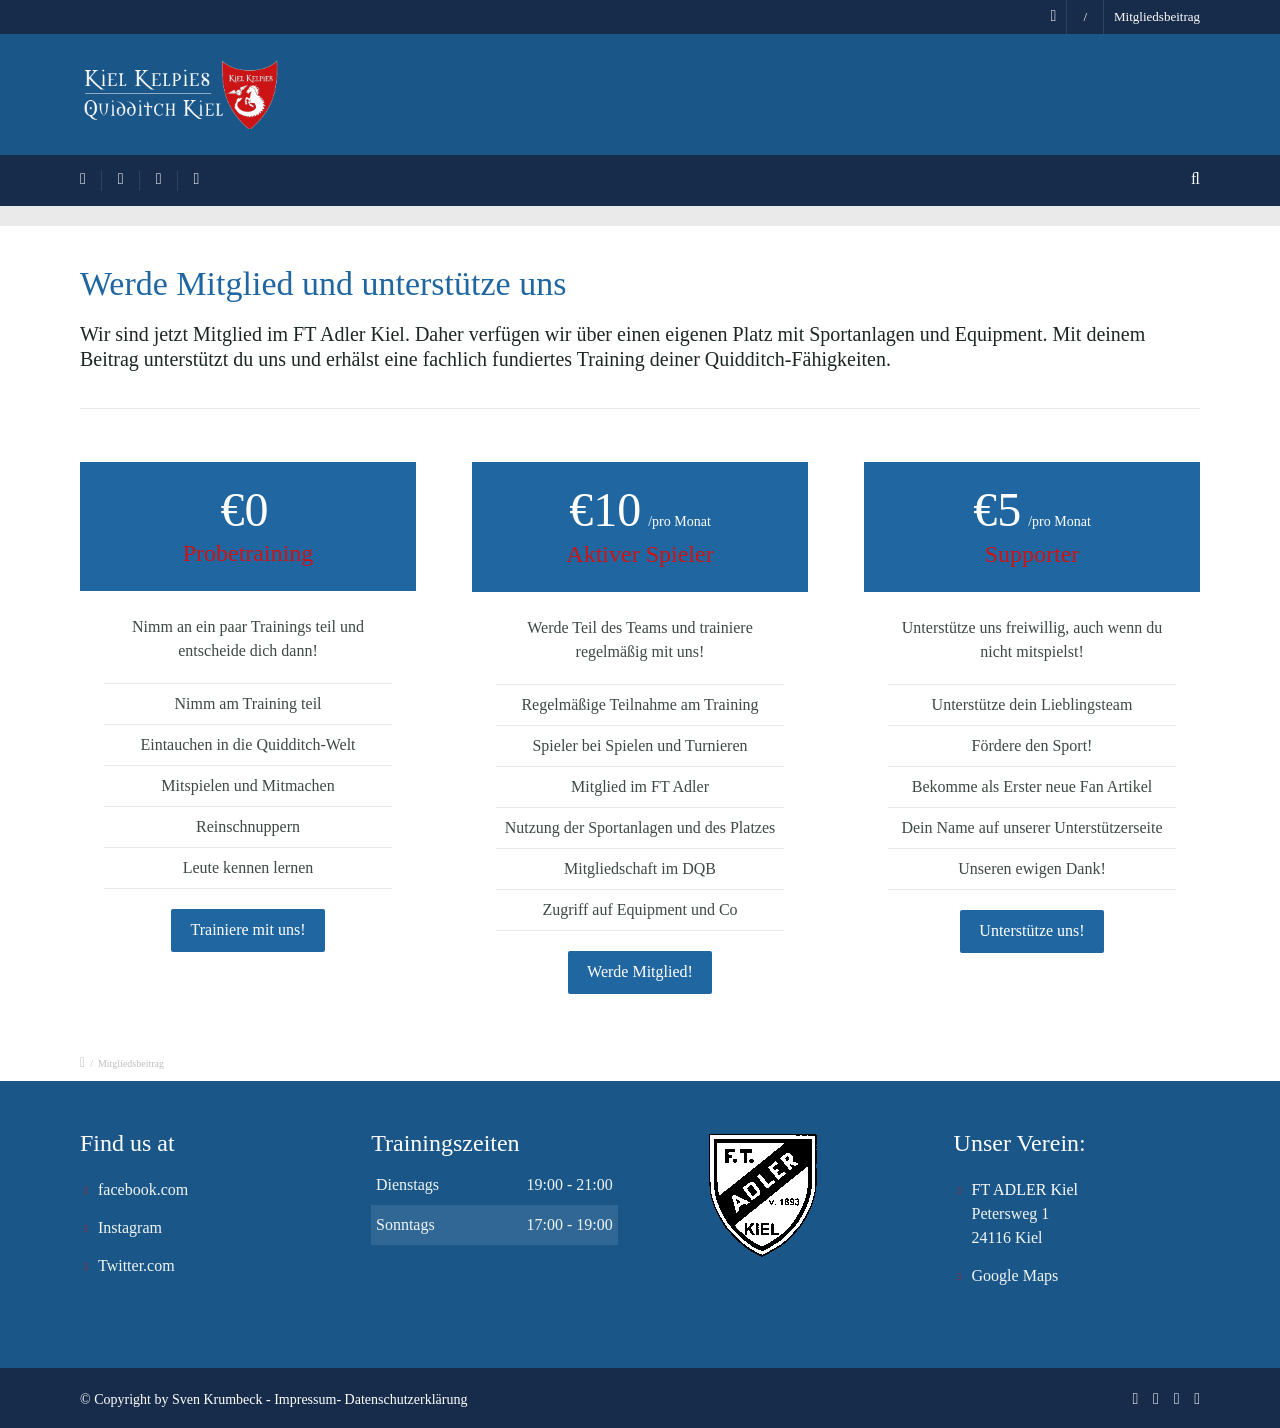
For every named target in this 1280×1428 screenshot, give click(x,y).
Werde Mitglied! (640, 971)
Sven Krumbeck (217, 1399)
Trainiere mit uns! (248, 929)
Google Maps (1015, 1275)
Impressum (305, 1399)
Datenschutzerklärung (406, 1399)
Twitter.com (136, 1265)
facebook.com (143, 1189)
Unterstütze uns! (1031, 930)
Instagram (130, 1227)
